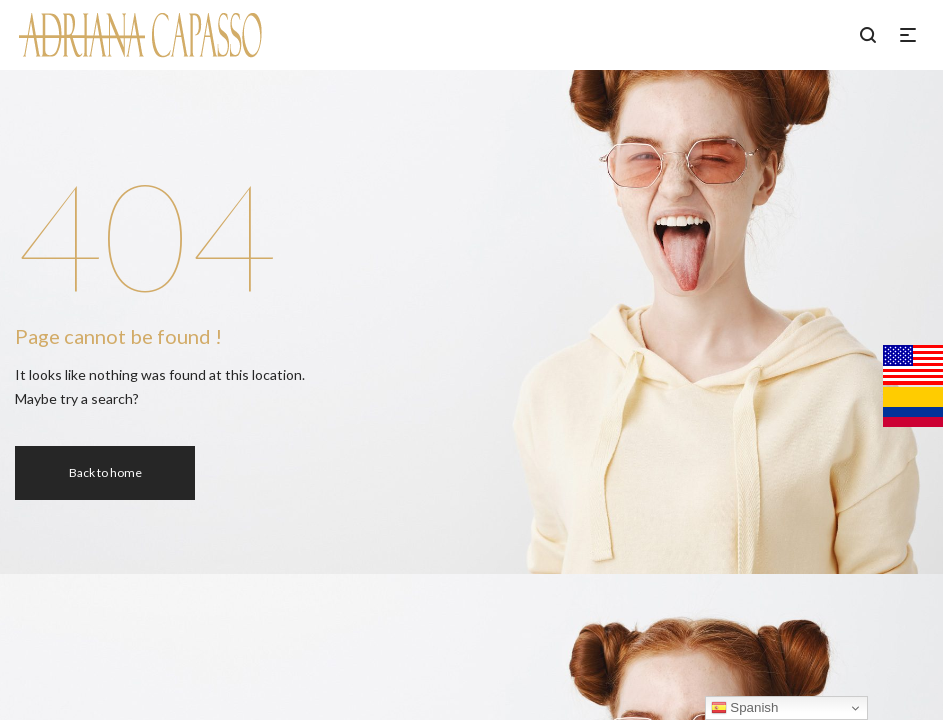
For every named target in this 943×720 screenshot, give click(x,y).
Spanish (745, 708)
